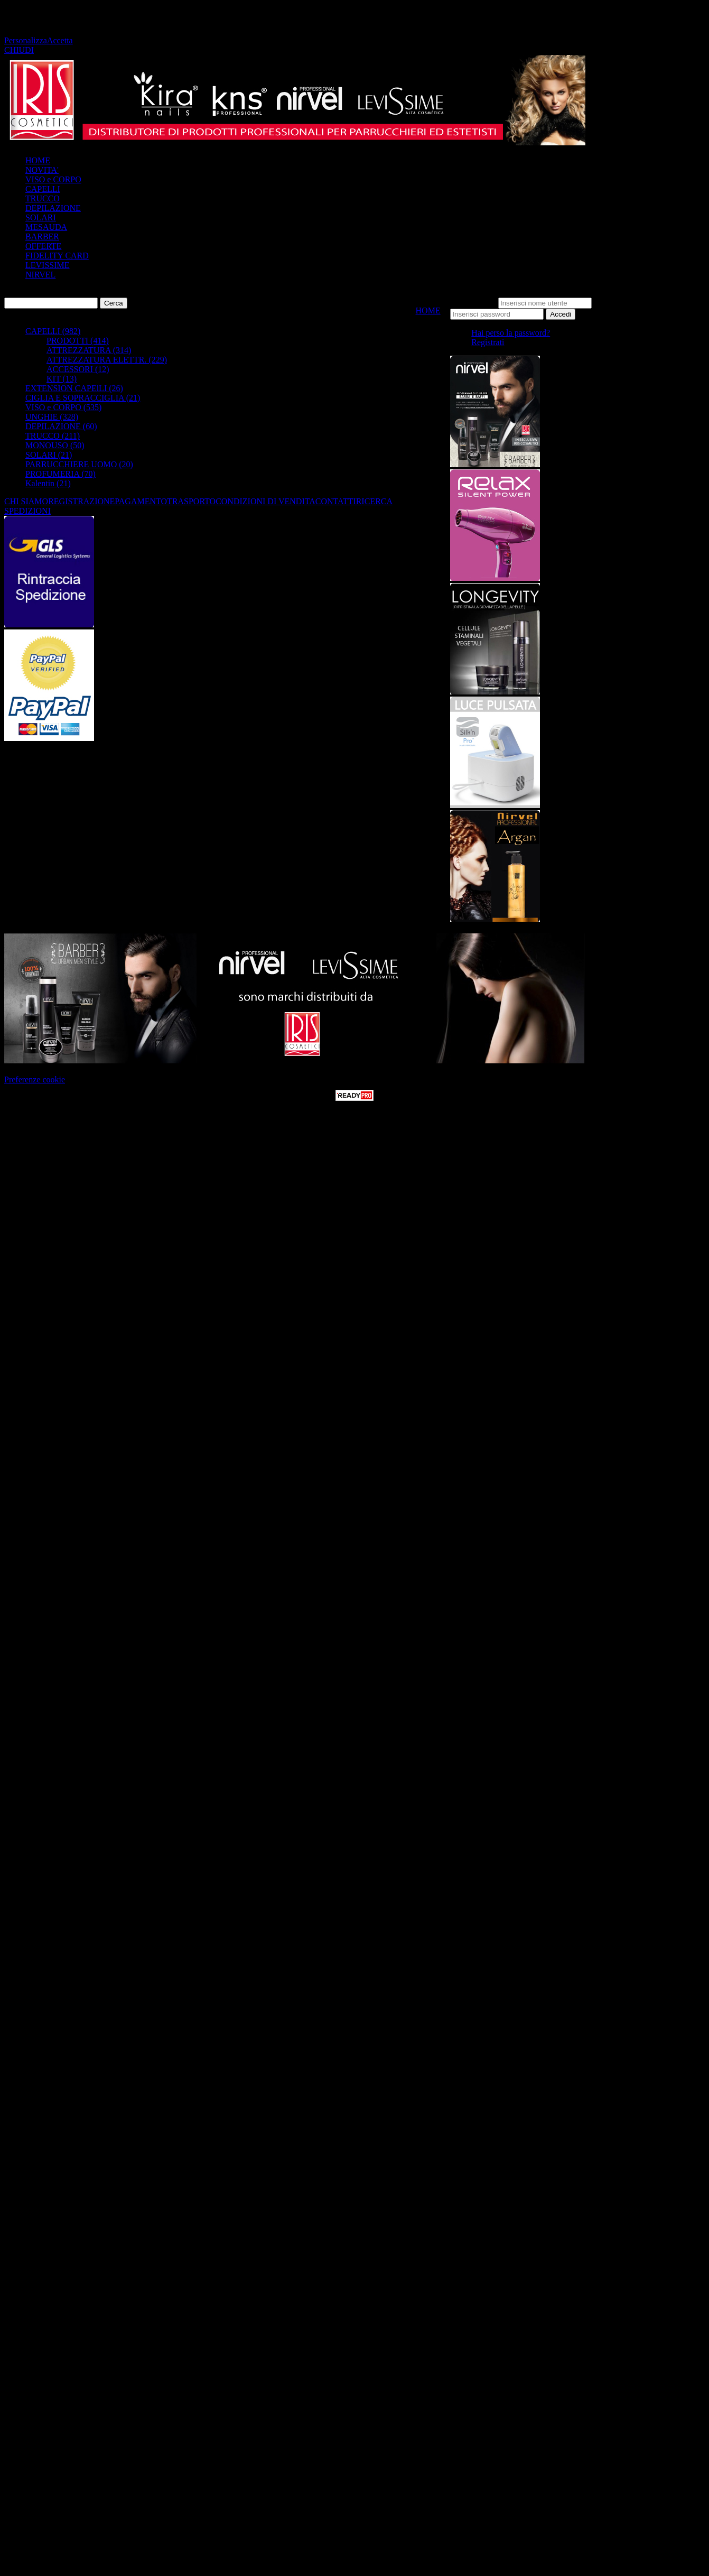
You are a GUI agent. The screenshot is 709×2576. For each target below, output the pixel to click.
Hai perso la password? (510, 332)
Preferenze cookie (34, 1079)
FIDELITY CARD (57, 255)
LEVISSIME (47, 265)
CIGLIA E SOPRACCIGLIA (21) (82, 397)
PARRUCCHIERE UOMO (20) (79, 464)
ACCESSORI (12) (77, 369)
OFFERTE (43, 246)
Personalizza (25, 40)
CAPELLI (42, 188)
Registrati (487, 342)
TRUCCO (42, 198)
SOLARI (40, 217)
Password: (611, 302)
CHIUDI (19, 49)
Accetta (60, 40)
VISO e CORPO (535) (63, 407)
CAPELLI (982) (52, 331)
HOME (37, 160)
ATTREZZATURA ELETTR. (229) (106, 359)
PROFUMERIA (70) (60, 473)
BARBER (42, 236)
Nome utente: (473, 302)
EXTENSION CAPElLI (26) (74, 388)
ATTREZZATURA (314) (88, 350)
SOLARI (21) (48, 454)
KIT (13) (61, 378)
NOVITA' (42, 169)
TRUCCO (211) (52, 435)
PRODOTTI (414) (77, 340)
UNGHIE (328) (51, 416)
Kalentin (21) (48, 483)
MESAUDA (46, 227)
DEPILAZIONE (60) (61, 426)
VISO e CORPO (53, 179)
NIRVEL (40, 274)
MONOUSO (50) (55, 445)
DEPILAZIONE (53, 207)
